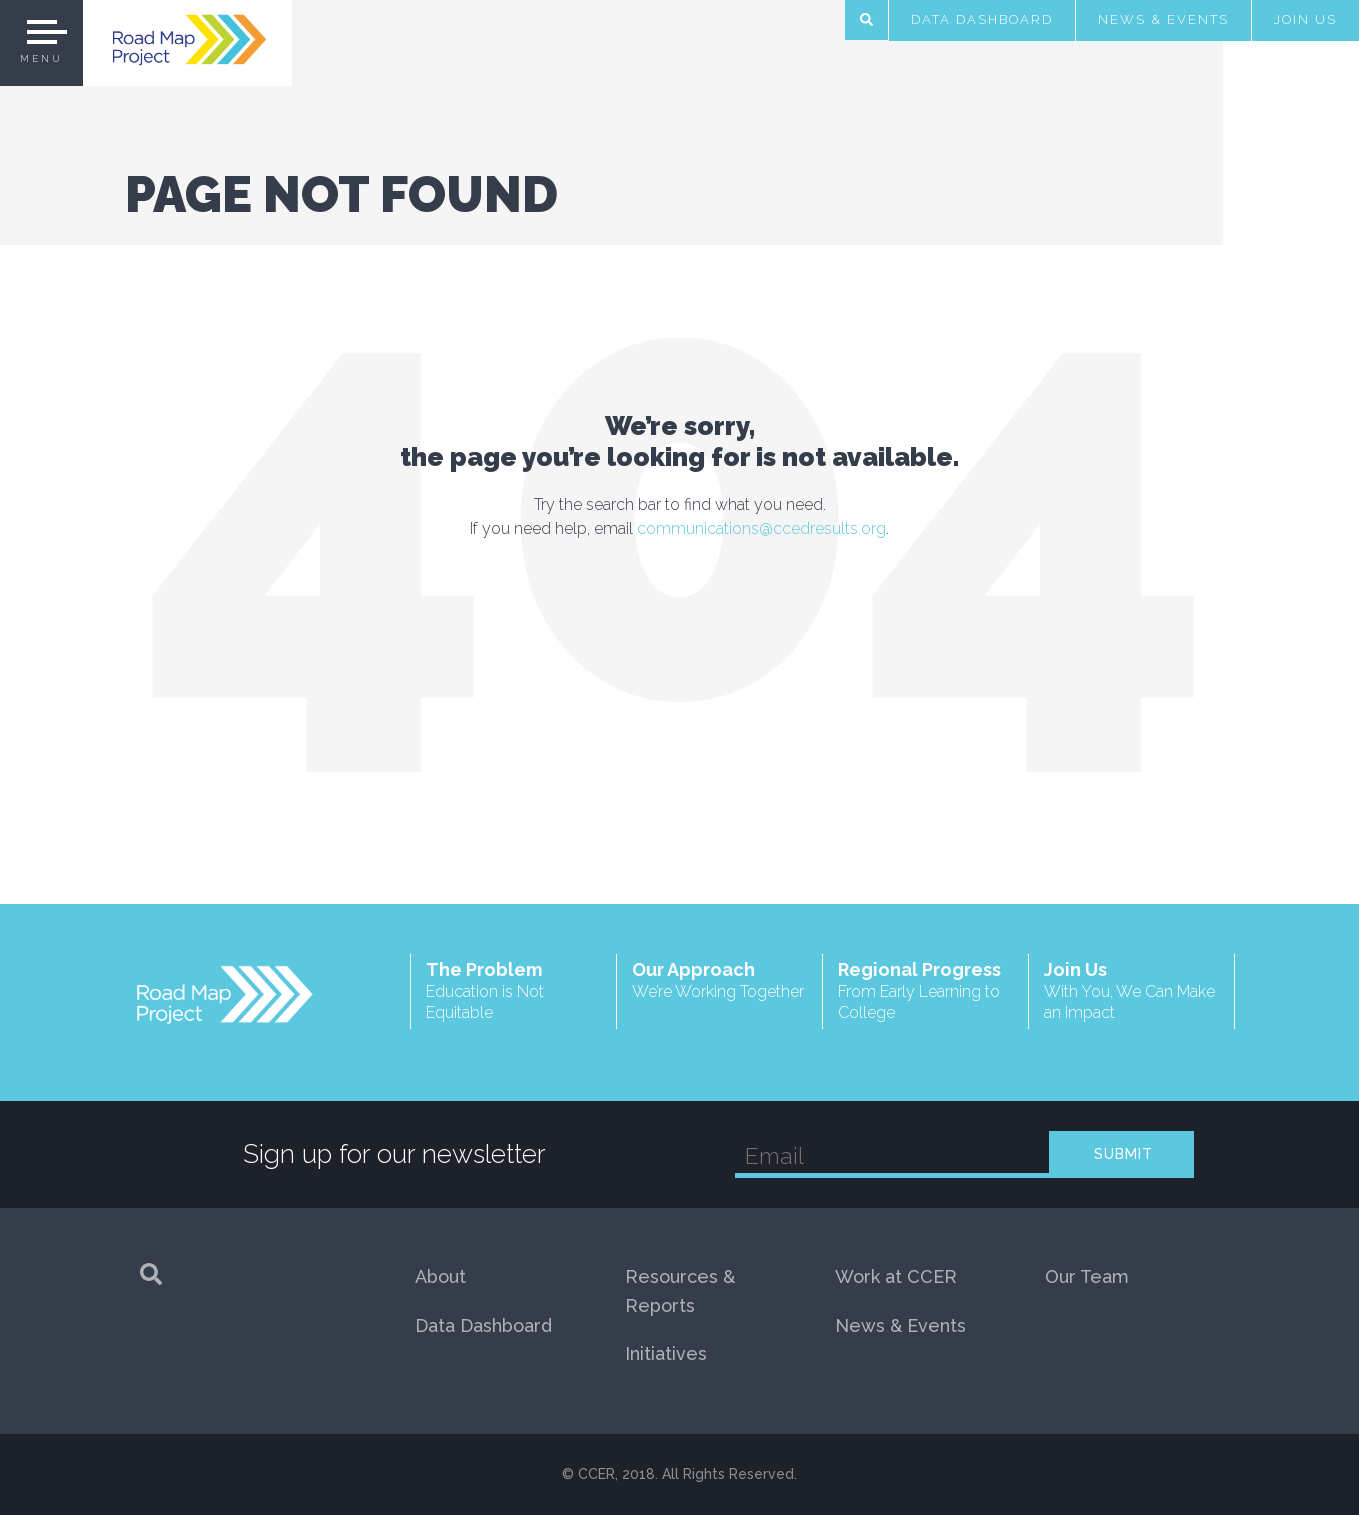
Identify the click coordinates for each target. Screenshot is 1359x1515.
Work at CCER (896, 1276)
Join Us (1305, 19)
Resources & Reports (680, 1291)
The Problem (513, 991)
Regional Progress (925, 991)
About (440, 1276)
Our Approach (719, 980)
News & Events (1163, 19)
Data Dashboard (982, 19)
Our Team (1087, 1276)
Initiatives (666, 1353)
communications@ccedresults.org (761, 528)
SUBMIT (1123, 1154)
